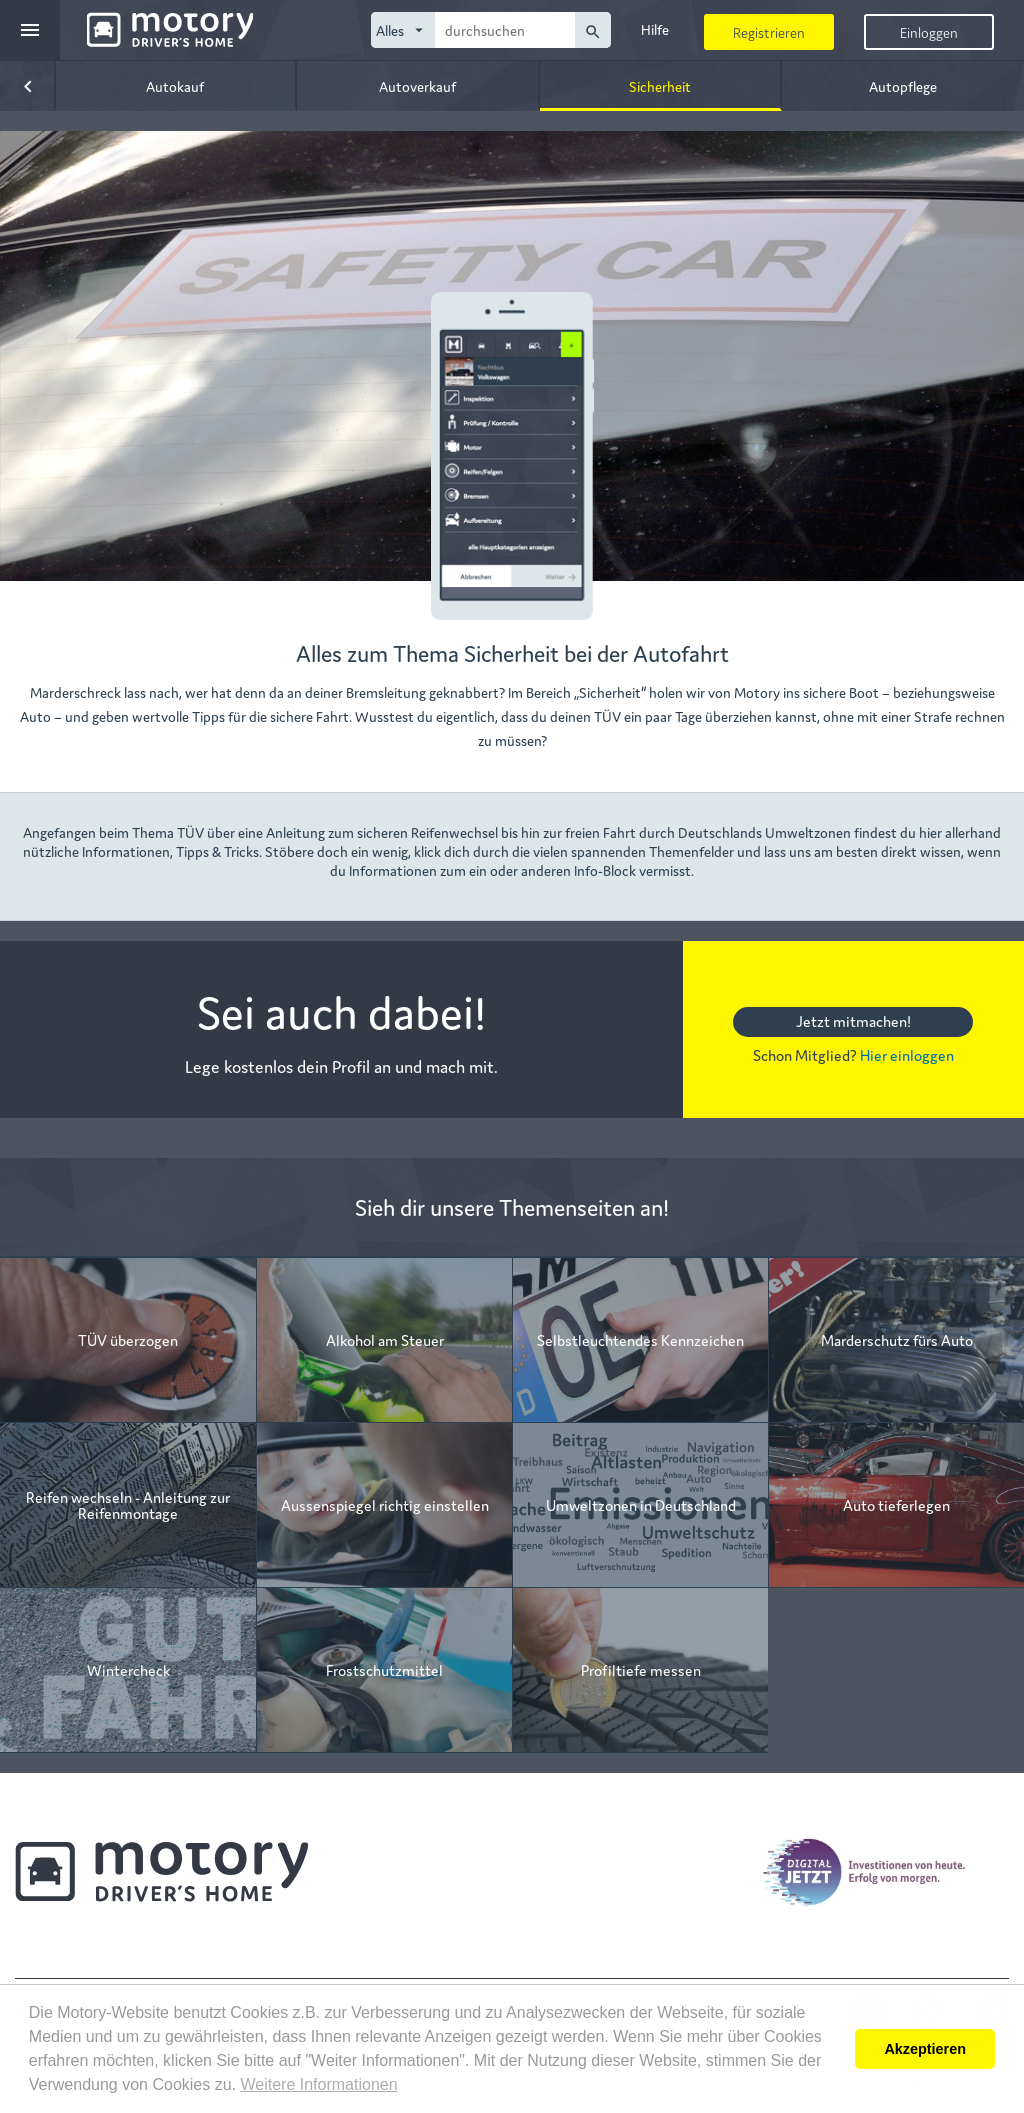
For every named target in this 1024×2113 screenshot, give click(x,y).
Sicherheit (660, 86)
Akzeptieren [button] (925, 2049)
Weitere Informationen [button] (318, 2084)
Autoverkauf (417, 86)
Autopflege (903, 86)
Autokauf (175, 86)
